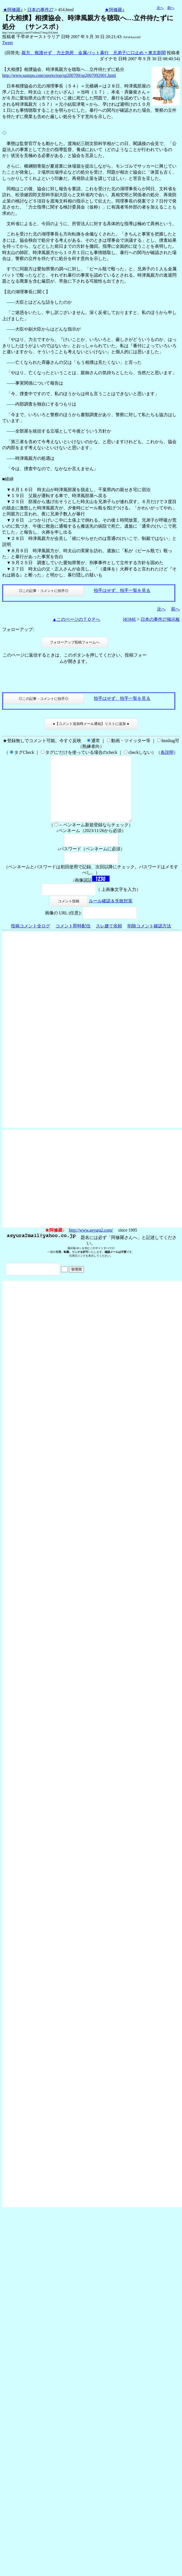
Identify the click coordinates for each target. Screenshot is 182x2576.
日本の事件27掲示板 (160, 619)
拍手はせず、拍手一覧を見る (122, 590)
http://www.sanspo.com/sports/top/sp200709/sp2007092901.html (59, 75)
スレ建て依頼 (109, 939)
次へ (160, 8)
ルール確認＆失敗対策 (110, 914)
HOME (129, 619)
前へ (170, 8)
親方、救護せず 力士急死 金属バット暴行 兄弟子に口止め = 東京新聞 (94, 52)
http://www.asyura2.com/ (91, 1243)
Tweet (7, 42)
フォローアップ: (18, 629)
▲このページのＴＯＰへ (76, 619)
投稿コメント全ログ (30, 939)
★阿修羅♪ (13, 9)
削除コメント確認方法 (149, 939)
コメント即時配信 (73, 939)
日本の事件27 (40, 9)
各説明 (167, 752)
